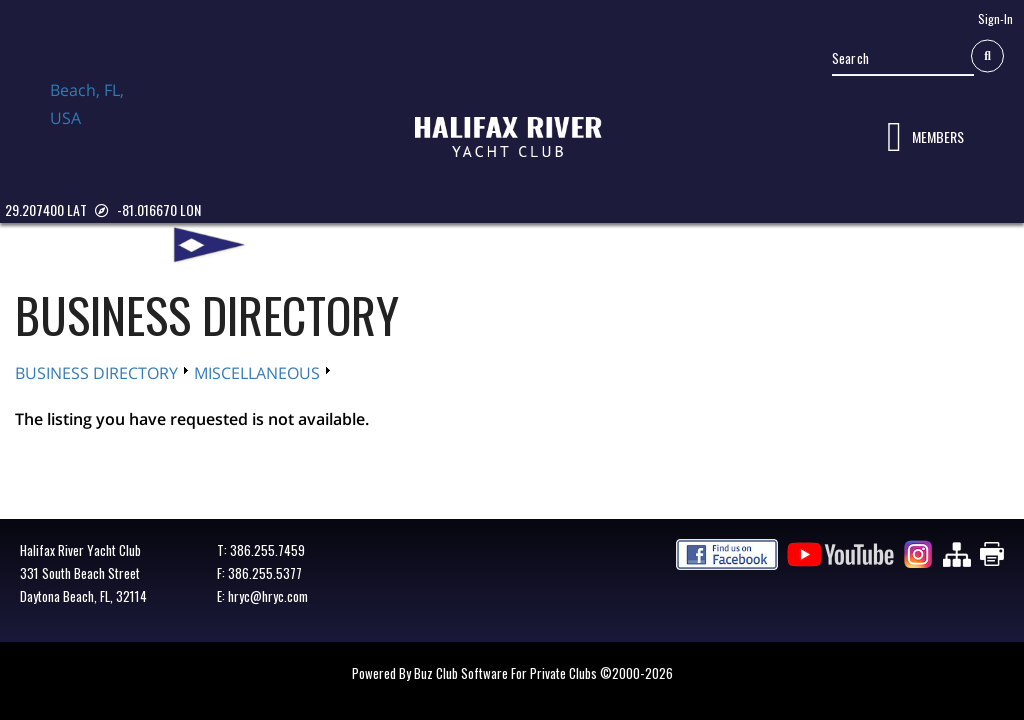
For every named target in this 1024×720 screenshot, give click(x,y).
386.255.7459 (267, 550)
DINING (568, 244)
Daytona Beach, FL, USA (100, 123)
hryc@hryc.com (268, 596)
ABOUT (290, 244)
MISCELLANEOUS (257, 373)
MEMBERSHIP (373, 244)
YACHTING (643, 244)
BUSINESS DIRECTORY (764, 244)
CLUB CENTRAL (479, 244)
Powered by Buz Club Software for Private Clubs (476, 673)
